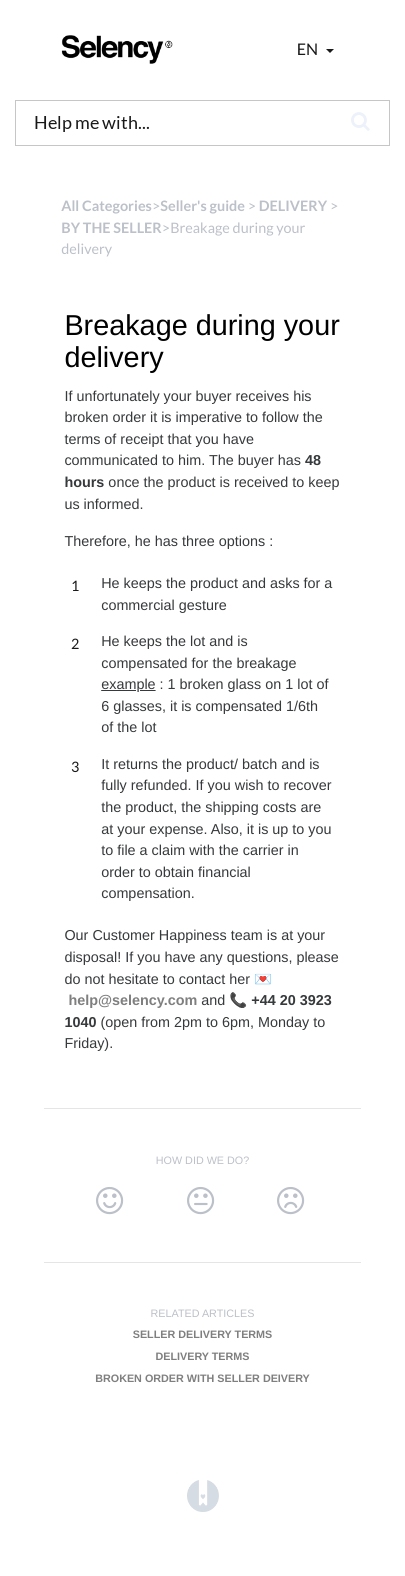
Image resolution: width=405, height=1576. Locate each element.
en (309, 49)
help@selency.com (132, 1001)
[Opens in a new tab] (203, 1496)
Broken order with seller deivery (202, 1379)
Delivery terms (202, 1357)
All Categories (106, 206)
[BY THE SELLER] (111, 228)
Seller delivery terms (203, 1335)
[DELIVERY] (293, 206)
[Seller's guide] (202, 206)
